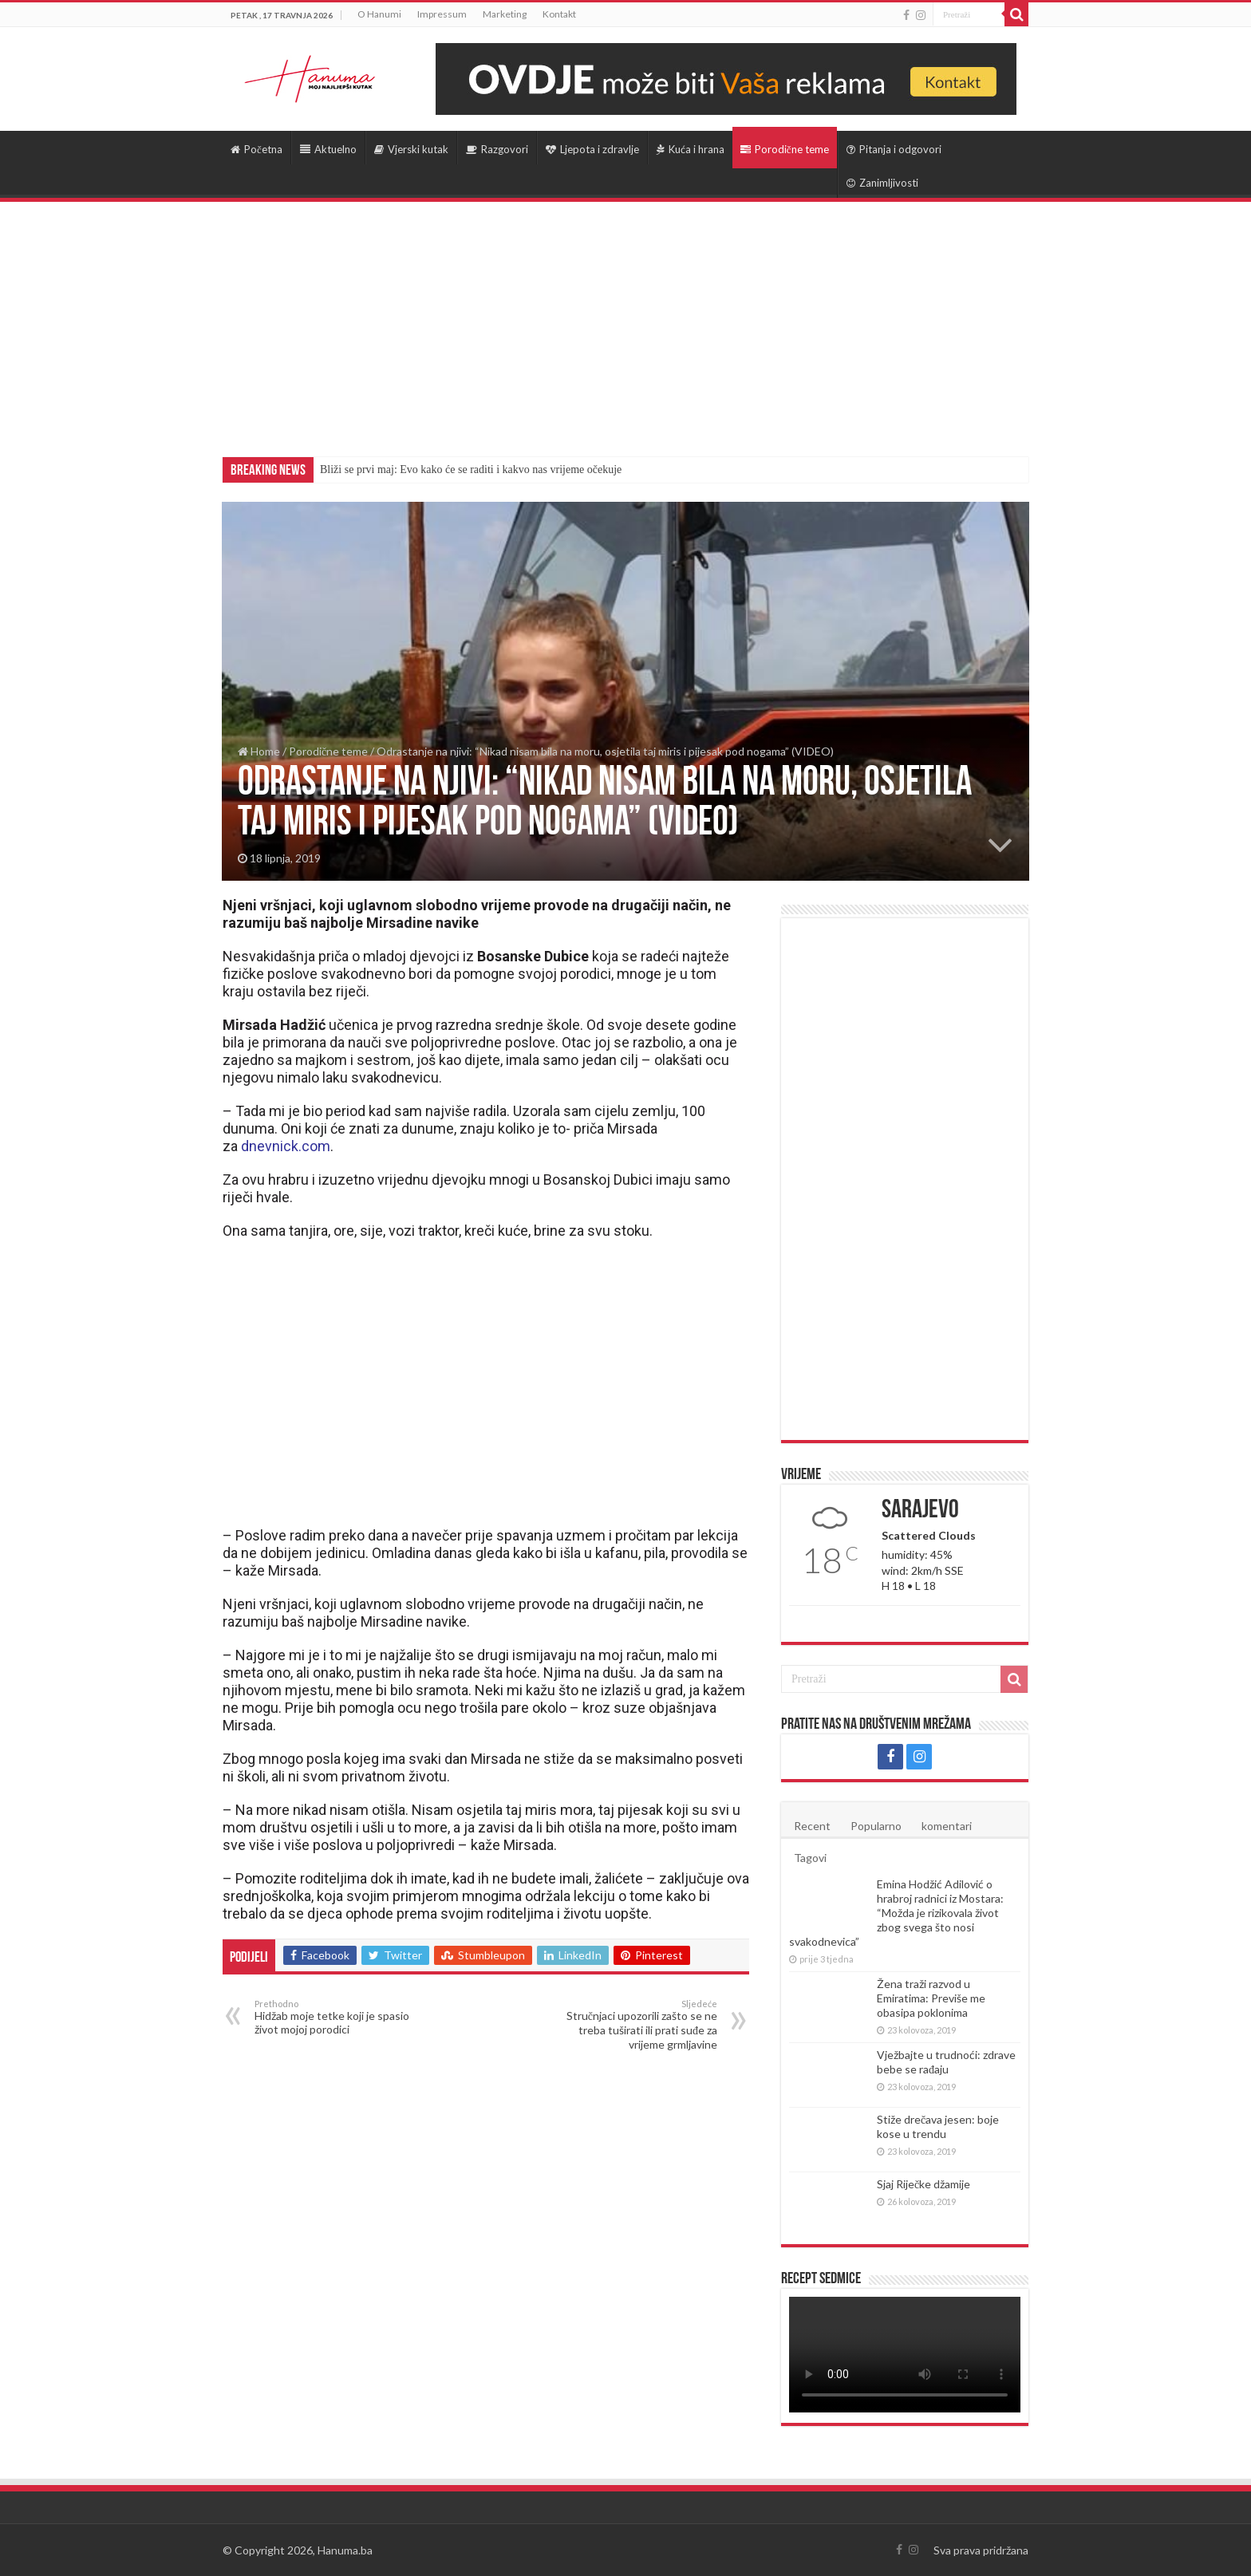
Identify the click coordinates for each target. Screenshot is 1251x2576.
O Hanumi (379, 14)
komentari (946, 1825)
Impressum (442, 14)
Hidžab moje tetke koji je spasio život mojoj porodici (336, 2017)
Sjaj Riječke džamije (923, 2184)
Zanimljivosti (882, 182)
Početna (256, 149)
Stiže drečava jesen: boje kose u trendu (938, 2126)
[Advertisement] (625, 321)
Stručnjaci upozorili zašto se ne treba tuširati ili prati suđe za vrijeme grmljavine (635, 2024)
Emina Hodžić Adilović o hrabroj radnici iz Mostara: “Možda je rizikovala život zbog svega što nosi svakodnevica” (896, 1912)
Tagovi (810, 1857)
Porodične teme (784, 149)
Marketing (505, 14)
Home (259, 751)
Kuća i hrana (690, 149)
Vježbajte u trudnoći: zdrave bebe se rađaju (946, 2062)
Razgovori (497, 149)
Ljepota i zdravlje (592, 149)
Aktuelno (328, 149)
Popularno (876, 1825)
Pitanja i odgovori (893, 149)
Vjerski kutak (411, 149)
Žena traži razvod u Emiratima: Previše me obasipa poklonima (931, 1998)
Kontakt (559, 14)
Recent (812, 1825)
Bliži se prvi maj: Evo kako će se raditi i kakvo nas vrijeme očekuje (471, 469)
